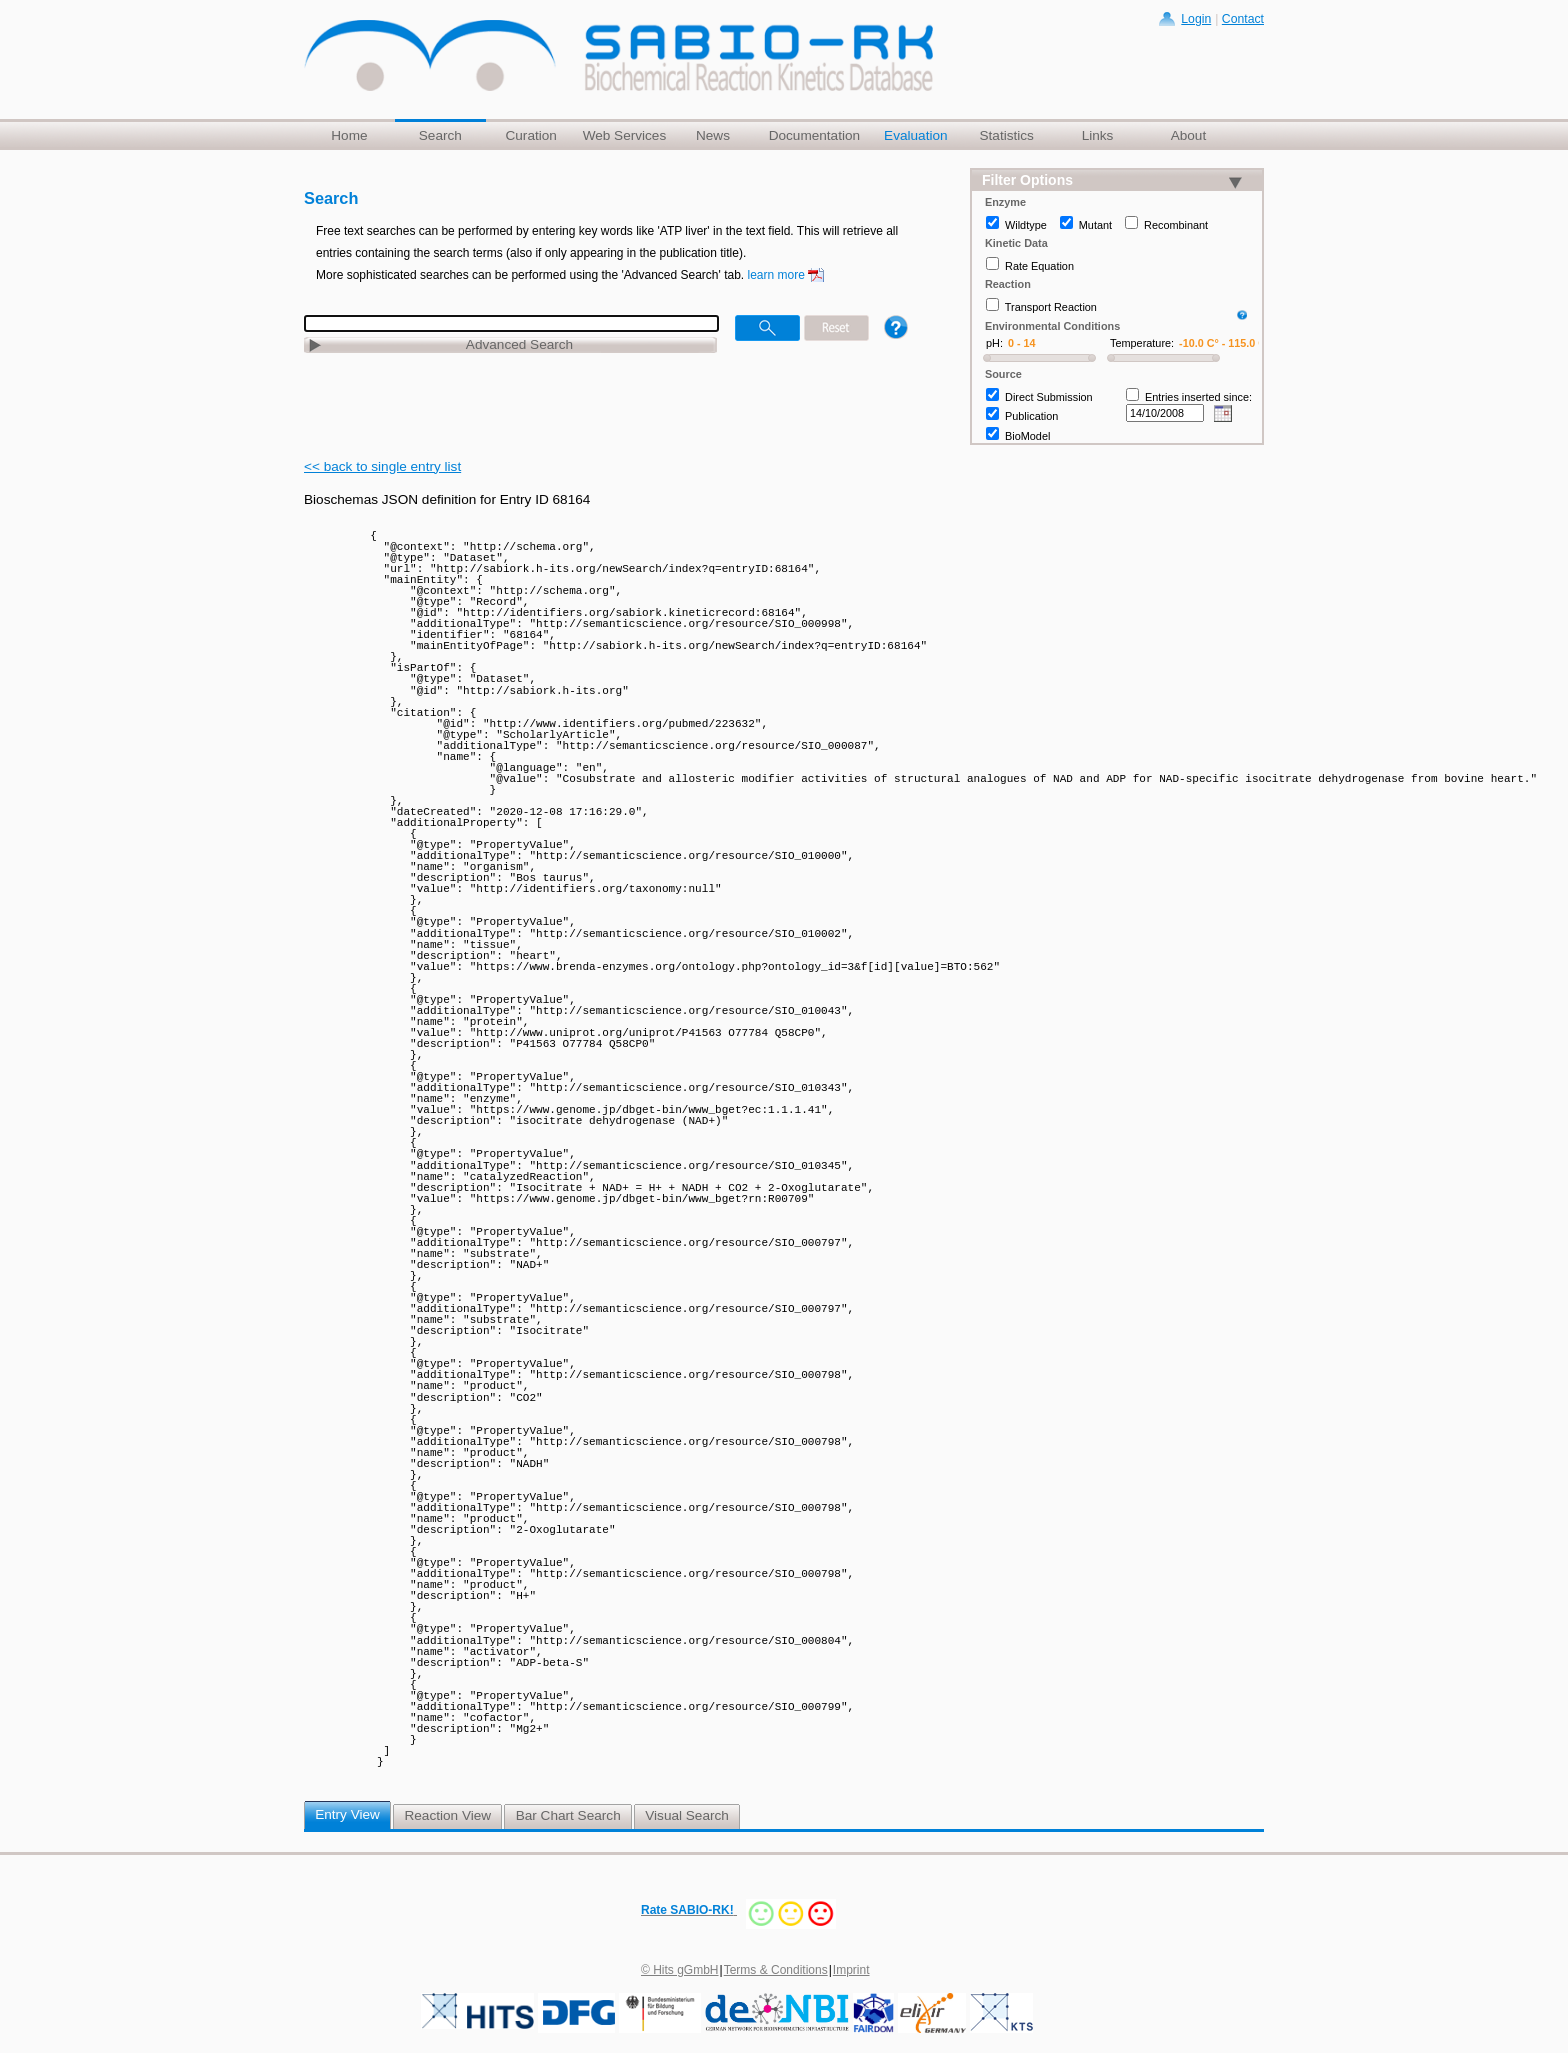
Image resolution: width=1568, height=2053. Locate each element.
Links (1098, 135)
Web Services (625, 135)
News (713, 135)
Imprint (851, 1970)
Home (349, 135)
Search (440, 135)
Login (1196, 19)
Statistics (1006, 135)
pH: (994, 343)
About (1189, 135)
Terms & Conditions (776, 1970)
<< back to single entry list (382, 466)
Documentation (814, 135)
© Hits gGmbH (680, 1970)
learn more (776, 275)
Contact (1243, 19)
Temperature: (1142, 343)
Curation (530, 135)
